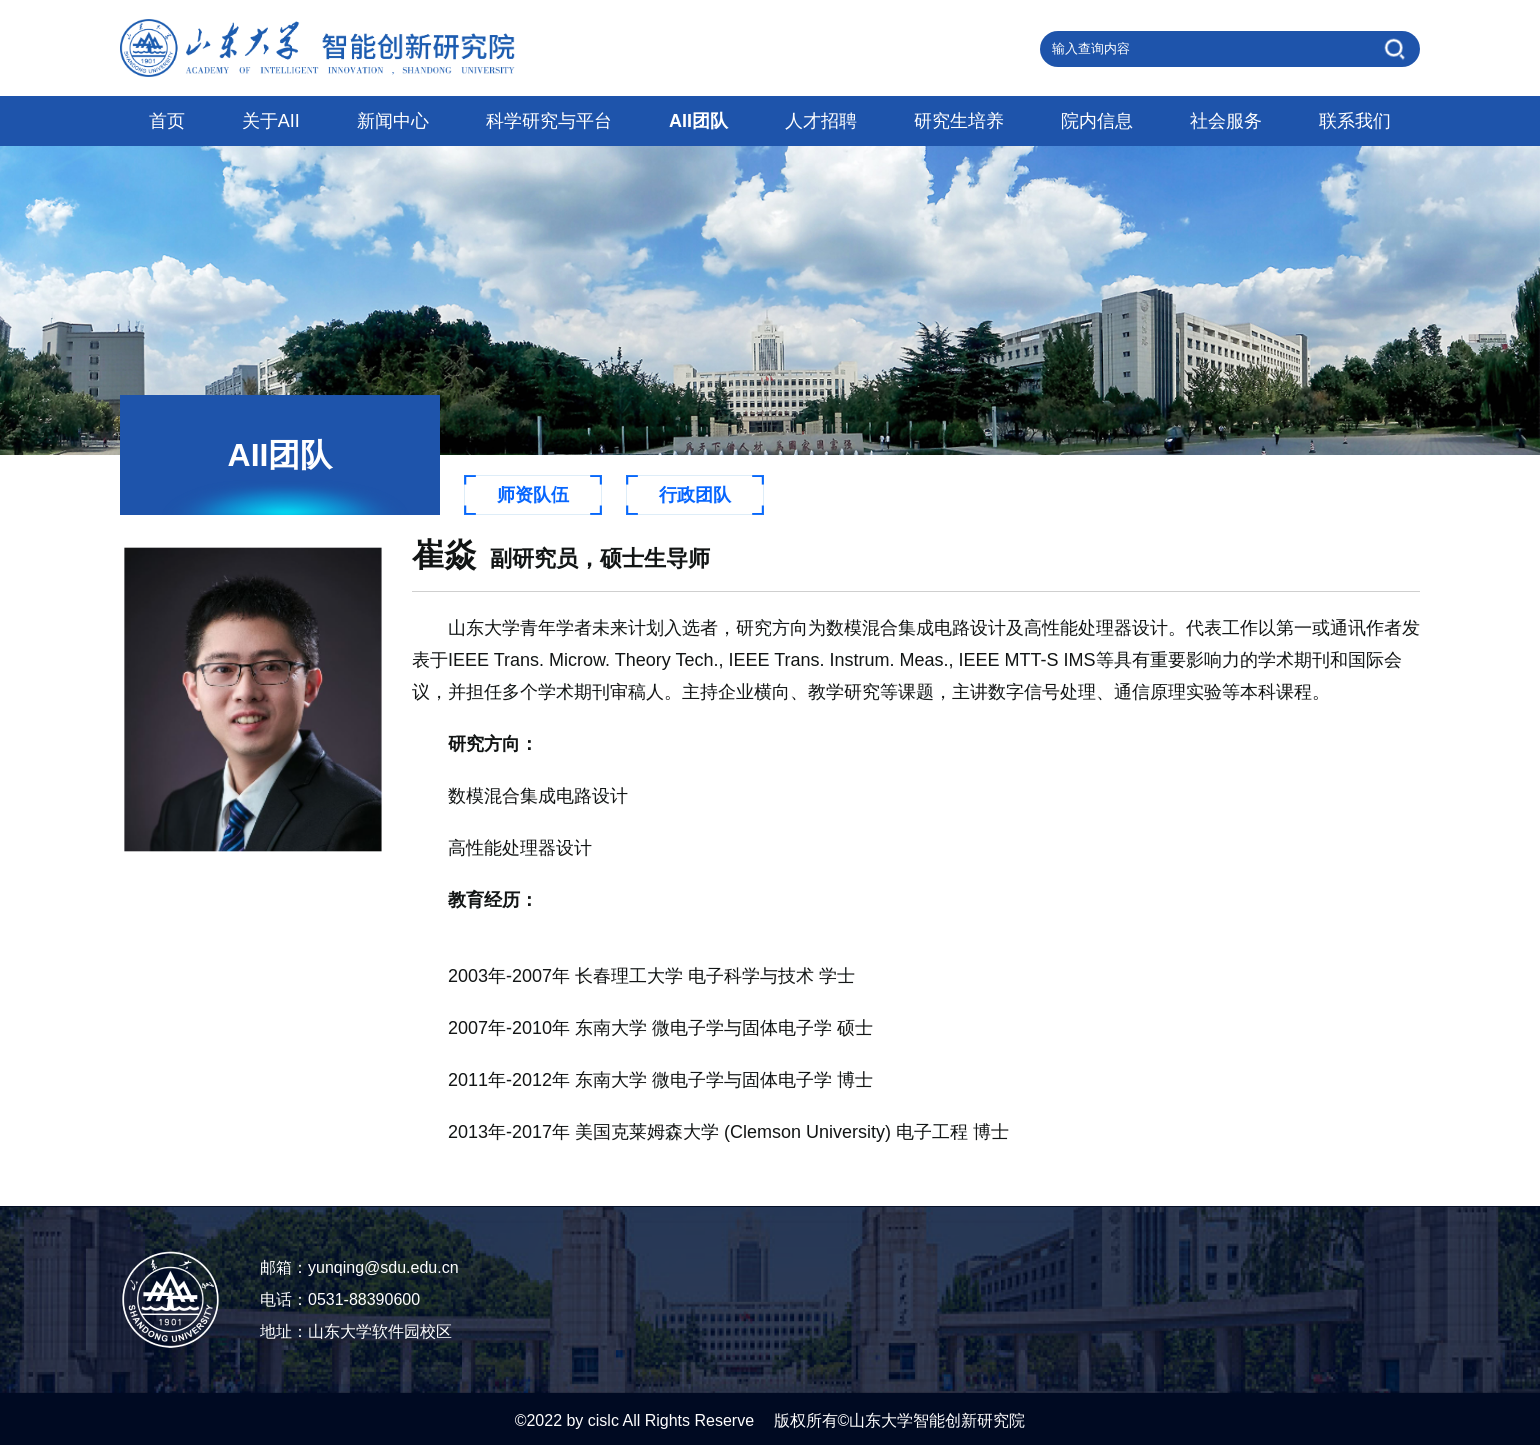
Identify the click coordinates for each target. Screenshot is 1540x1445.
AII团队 (698, 121)
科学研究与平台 (549, 121)
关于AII (271, 121)
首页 (167, 121)
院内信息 (1097, 121)
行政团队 (695, 495)
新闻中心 (393, 121)
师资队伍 (533, 495)
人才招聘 (821, 121)
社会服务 (1226, 121)
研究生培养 (959, 121)
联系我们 (1355, 121)
